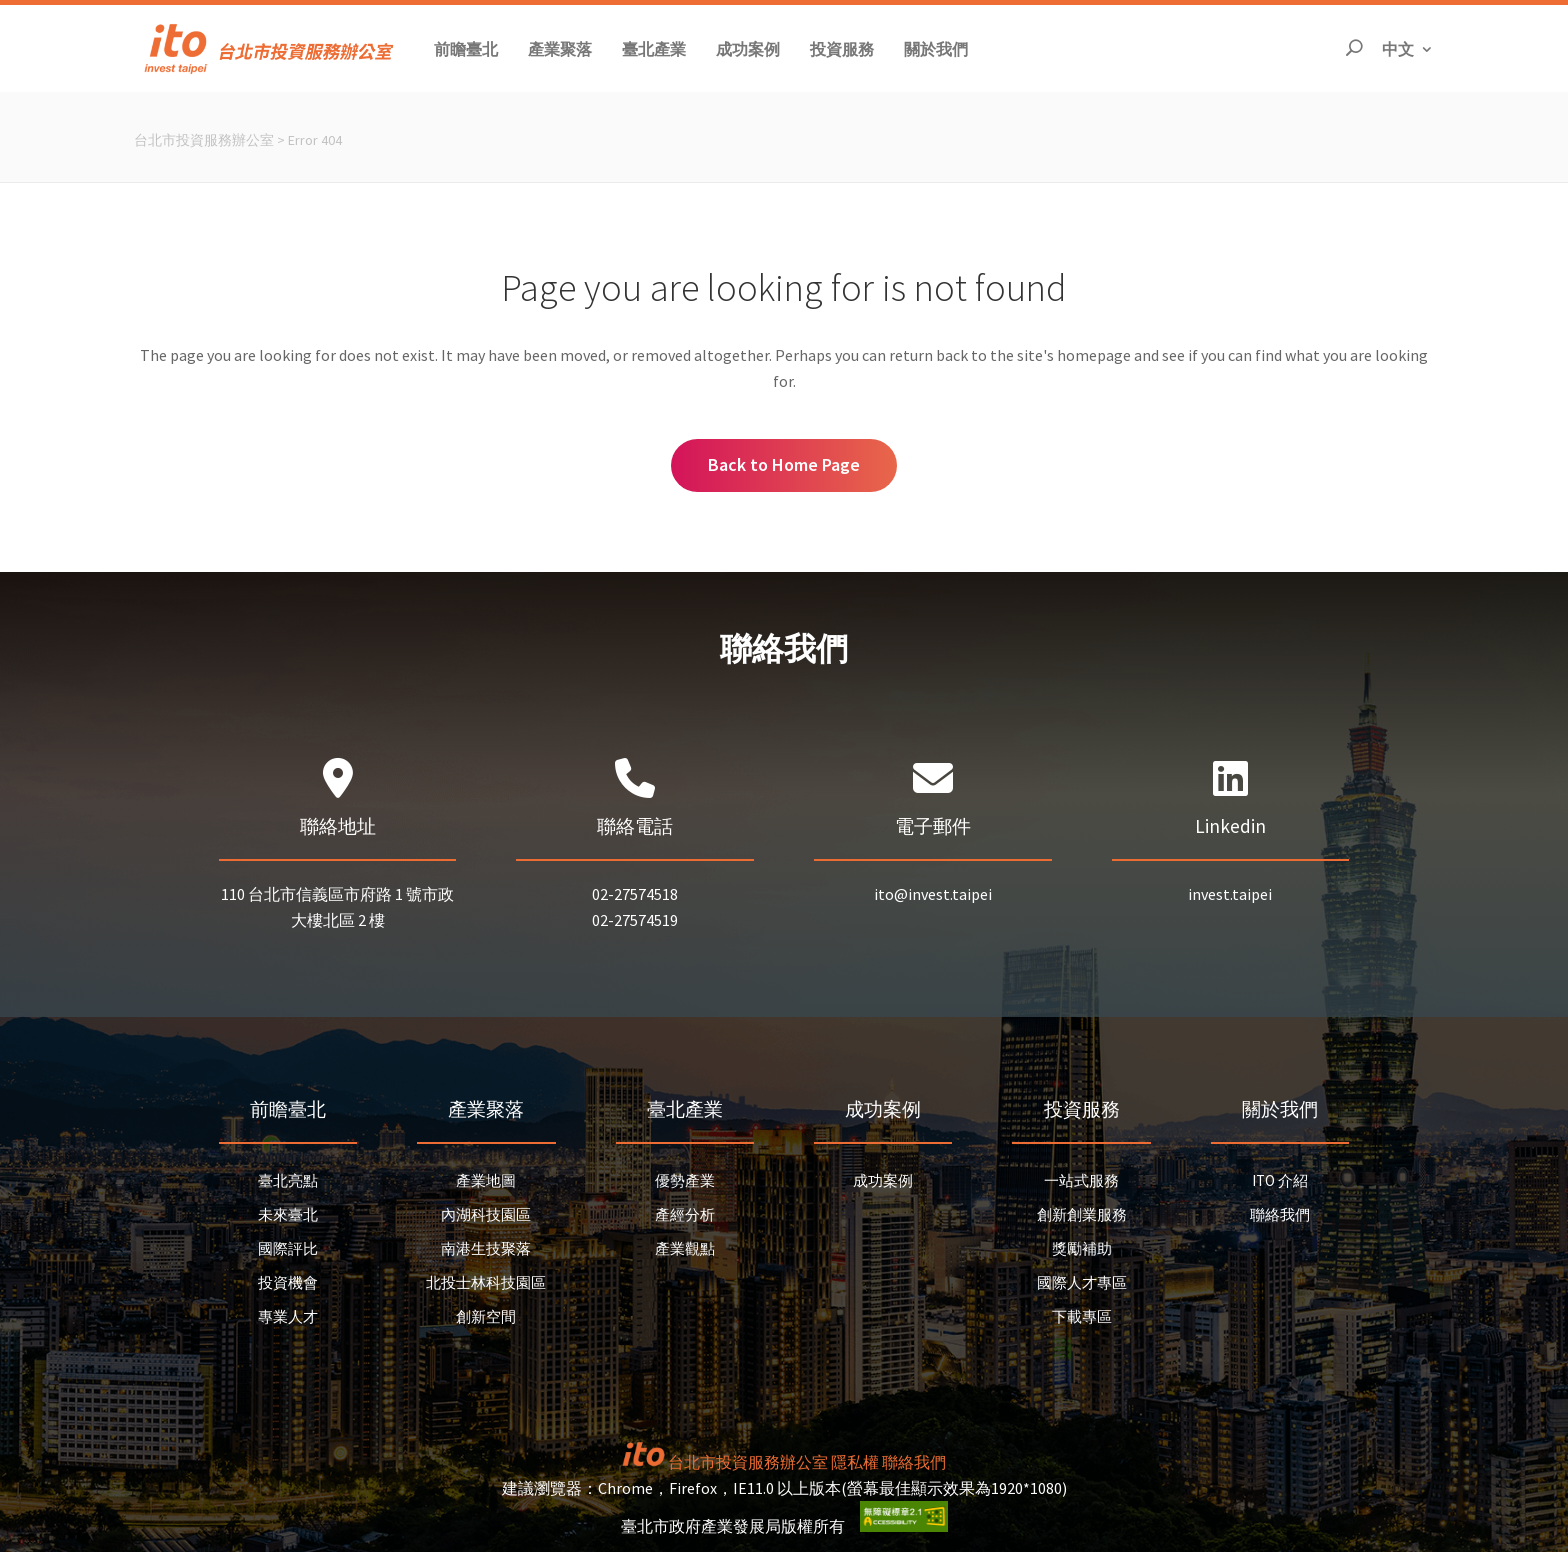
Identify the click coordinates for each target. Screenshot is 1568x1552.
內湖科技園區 (486, 1214)
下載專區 (1082, 1316)
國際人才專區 (1082, 1282)
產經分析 (685, 1214)
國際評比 (288, 1248)
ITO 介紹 (1280, 1180)
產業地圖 (486, 1180)
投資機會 (288, 1282)
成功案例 (883, 1180)
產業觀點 (685, 1248)
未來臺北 (288, 1214)
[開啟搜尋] (1354, 48)
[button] (466, 48)
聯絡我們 (1280, 1214)
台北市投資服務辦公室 (204, 140)
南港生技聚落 (486, 1248)
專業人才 (288, 1316)
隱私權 (855, 1462)
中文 (1408, 47)
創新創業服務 (1082, 1214)
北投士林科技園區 (486, 1282)
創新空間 (486, 1316)
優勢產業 (685, 1180)
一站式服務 (1081, 1180)
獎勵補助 (1082, 1248)
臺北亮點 (288, 1180)
